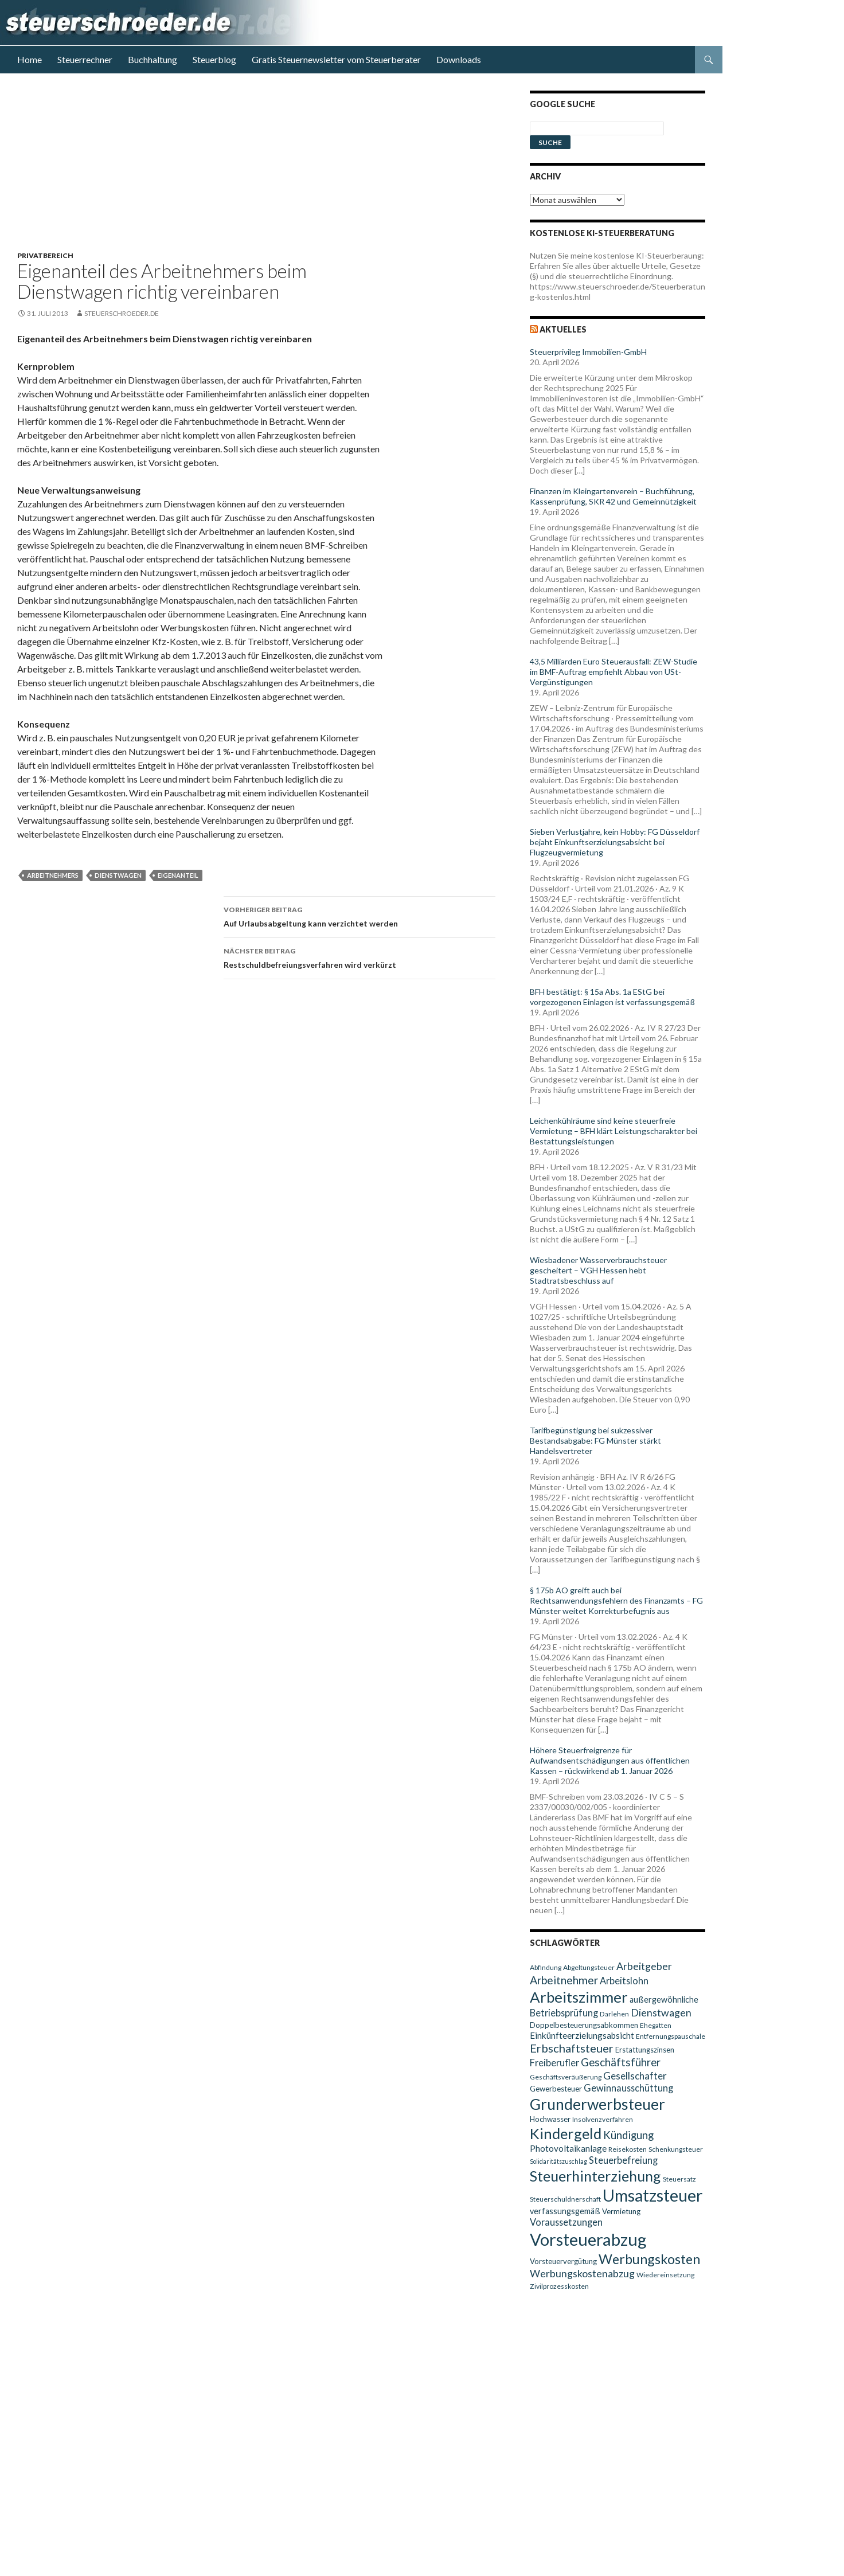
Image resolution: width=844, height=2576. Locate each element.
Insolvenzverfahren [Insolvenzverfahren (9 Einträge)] (602, 2119)
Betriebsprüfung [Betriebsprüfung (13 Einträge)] (564, 2012)
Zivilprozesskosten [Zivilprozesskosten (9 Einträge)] (559, 2286)
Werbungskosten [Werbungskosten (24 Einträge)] (649, 2259)
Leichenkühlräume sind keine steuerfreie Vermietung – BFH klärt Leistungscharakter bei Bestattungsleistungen (613, 1131)
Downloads (458, 59)
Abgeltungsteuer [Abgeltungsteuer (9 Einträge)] (589, 1967)
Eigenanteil (178, 875)
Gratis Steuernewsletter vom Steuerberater (336, 59)
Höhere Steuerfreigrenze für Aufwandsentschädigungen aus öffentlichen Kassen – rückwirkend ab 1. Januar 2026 (610, 1760)
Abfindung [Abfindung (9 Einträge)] (545, 1967)
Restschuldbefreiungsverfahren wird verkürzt (359, 957)
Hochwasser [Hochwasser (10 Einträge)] (550, 2119)
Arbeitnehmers (53, 875)
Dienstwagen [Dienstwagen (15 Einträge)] (661, 2013)
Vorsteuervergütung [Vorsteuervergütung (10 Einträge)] (563, 2261)
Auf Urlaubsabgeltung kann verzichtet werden (359, 915)
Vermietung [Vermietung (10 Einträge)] (621, 2211)
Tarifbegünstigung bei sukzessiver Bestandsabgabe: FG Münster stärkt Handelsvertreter (595, 1440)
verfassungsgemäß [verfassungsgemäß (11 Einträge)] (565, 2211)
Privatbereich (45, 255)
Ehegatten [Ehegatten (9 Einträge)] (655, 2025)
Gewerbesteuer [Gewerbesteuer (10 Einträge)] (556, 2088)
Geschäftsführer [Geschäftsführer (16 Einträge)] (621, 2062)
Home (29, 59)
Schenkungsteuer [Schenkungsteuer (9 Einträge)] (675, 2149)
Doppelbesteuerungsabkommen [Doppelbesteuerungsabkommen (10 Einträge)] (584, 2025)
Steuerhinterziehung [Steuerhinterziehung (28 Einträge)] (595, 2175)
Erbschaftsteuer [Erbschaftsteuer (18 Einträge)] (572, 2048)
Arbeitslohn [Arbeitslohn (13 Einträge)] (624, 1980)
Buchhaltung (152, 59)
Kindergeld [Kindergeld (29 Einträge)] (565, 2133)
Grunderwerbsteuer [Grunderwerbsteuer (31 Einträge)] (597, 2104)
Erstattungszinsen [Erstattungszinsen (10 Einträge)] (644, 2049)
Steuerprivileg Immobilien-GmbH (588, 352)
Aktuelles (563, 329)
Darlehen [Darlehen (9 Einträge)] (614, 2014)
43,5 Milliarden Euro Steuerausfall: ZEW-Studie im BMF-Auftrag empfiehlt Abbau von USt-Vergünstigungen (613, 671)
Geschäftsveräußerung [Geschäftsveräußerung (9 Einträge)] (565, 2077)
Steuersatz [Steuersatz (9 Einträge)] (679, 2179)
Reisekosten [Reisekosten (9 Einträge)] (627, 2149)
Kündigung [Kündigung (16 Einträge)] (628, 2135)
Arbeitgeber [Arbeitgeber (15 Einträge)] (644, 1966)
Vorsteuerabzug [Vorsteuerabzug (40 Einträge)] (588, 2239)
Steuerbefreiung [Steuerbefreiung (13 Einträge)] (623, 2160)
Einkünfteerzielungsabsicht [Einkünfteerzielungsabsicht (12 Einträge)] (582, 2035)
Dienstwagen (118, 875)
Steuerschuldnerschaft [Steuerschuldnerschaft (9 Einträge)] (565, 2199)
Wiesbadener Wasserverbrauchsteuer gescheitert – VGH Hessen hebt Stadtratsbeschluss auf (598, 1270)
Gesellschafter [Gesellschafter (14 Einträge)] (635, 2076)
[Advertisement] (263, 171)
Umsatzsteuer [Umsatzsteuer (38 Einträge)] (653, 2195)
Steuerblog (214, 59)
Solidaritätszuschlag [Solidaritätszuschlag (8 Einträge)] (558, 2161)
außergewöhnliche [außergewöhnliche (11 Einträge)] (664, 1999)
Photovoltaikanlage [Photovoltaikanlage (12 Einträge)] (568, 2148)
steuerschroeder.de (121, 313)
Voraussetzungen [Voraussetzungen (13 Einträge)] (566, 2222)
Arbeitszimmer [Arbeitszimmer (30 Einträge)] (579, 1997)
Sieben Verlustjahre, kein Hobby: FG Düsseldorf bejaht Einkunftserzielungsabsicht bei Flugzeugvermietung (615, 842)
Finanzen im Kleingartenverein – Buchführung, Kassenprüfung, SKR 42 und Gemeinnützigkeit (613, 496)
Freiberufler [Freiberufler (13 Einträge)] (554, 2062)
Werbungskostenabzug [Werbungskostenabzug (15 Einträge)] (582, 2274)
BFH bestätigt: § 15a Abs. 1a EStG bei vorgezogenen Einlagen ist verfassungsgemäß (612, 997)
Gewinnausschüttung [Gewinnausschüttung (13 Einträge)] (628, 2087)
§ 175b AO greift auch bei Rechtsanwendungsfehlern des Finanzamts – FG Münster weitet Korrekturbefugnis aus (616, 1600)
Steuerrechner (84, 59)
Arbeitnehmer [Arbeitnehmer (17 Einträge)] (564, 1980)
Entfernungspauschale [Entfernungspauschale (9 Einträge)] (670, 2036)
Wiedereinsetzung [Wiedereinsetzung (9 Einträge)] (665, 2274)
